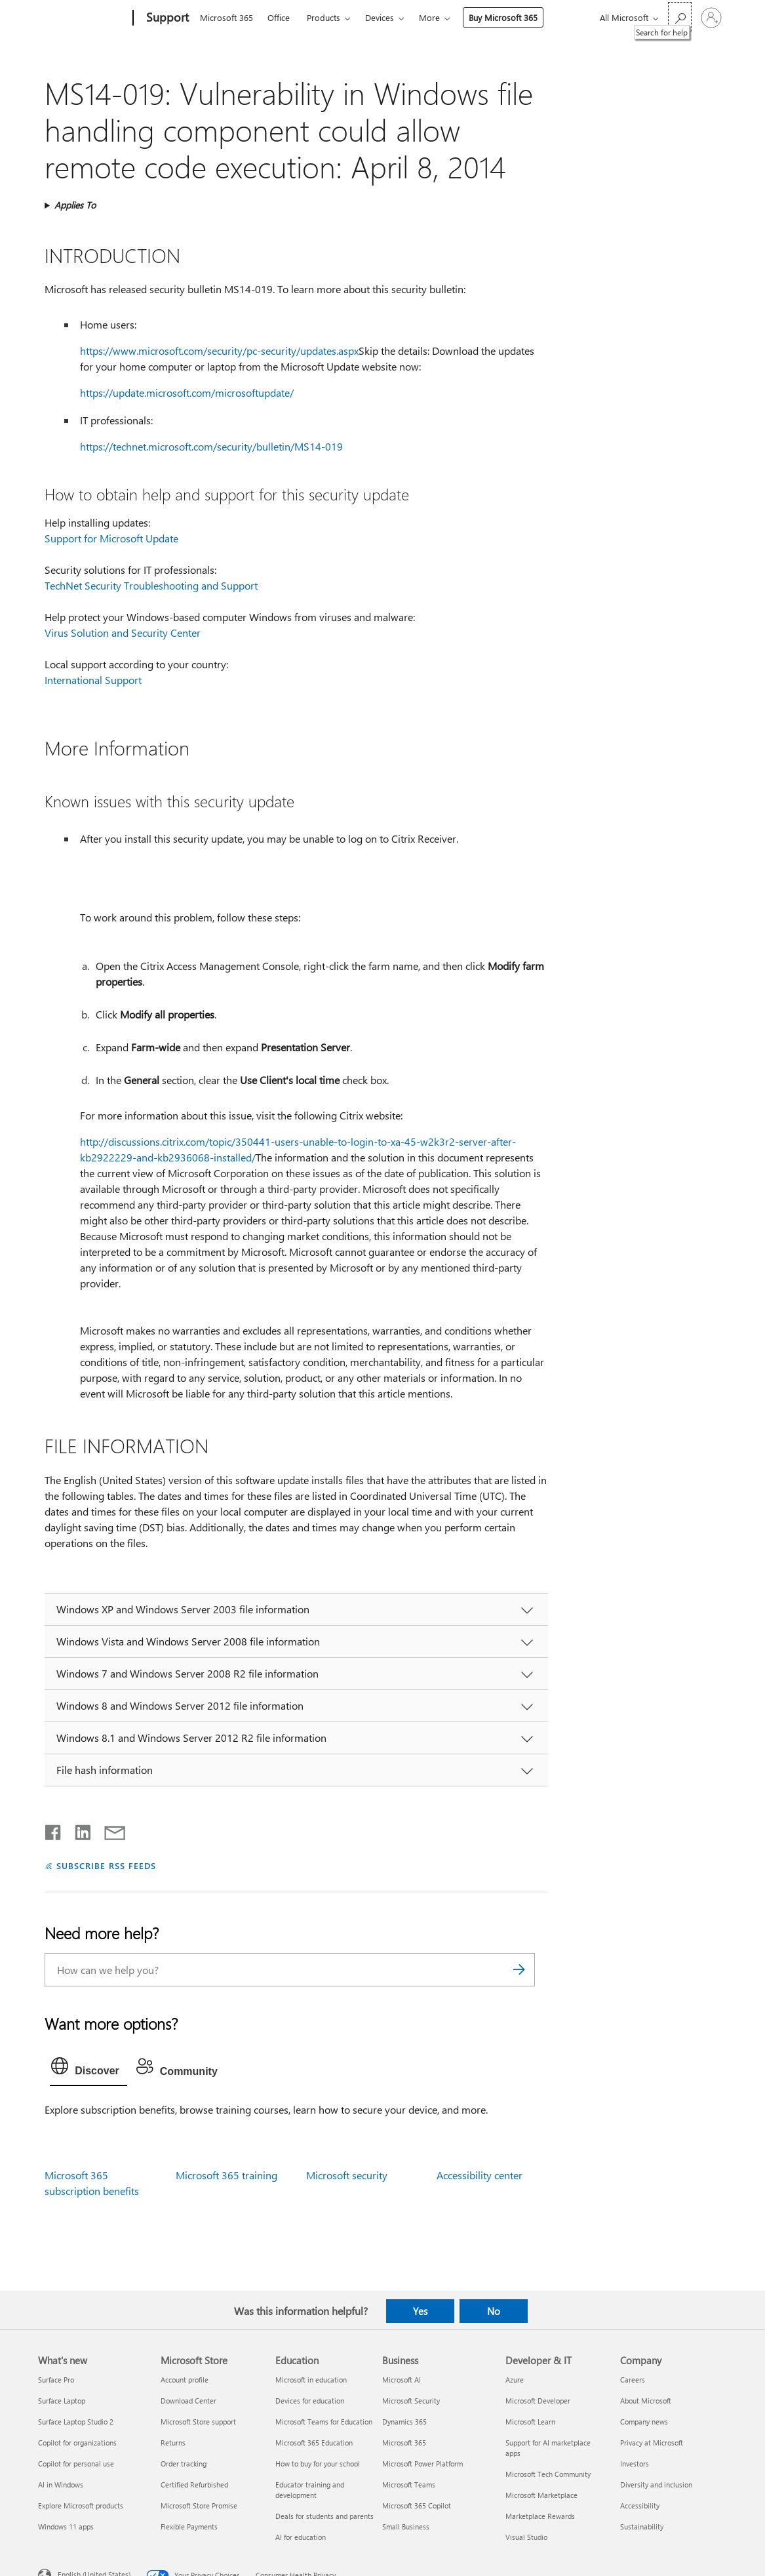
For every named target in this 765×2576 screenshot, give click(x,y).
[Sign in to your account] (711, 17)
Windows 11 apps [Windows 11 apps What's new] (66, 2526)
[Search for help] (680, 16)
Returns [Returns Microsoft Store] (173, 2442)
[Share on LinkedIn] (77, 1829)
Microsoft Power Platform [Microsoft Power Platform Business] (422, 2463)
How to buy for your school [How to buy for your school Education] (317, 2463)
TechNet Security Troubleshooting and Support (151, 585)
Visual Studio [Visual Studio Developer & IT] (526, 2537)
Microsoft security (346, 2175)
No (493, 2311)
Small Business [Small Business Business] (405, 2526)
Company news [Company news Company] (644, 2421)
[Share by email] (108, 1829)
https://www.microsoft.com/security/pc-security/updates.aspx (219, 350)
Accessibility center (479, 2175)
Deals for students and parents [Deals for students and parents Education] (324, 2516)
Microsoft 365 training (226, 2175)
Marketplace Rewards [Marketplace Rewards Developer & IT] (540, 2516)
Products (323, 17)
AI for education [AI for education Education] (300, 2537)
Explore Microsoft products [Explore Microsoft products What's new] (80, 2505)
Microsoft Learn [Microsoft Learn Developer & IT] (530, 2421)
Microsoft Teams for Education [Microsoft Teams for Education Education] (323, 2421)
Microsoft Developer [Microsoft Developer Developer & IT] (537, 2400)
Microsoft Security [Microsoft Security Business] (411, 2400)
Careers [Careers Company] (632, 2380)
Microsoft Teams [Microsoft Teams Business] (408, 2484)
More (429, 17)
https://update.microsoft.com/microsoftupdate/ (187, 392)
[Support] (166, 18)
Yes (420, 2311)
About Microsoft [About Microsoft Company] (645, 2400)
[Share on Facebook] (54, 1829)
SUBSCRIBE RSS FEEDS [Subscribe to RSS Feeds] (106, 1865)
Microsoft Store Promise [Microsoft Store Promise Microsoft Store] (199, 2505)
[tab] (88, 2069)
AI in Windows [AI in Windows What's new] (60, 2484)
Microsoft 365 (226, 17)
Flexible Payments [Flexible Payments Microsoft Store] (189, 2526)
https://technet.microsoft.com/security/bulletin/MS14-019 (211, 446)
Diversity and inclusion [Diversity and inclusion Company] (656, 2484)
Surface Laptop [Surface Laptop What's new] (61, 2400)
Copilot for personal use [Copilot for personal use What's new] (76, 2463)
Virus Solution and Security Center (123, 632)
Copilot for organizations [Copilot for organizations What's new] (77, 2442)
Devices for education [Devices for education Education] (309, 2400)
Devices (379, 17)
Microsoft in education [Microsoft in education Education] (311, 2380)
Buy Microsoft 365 (503, 17)
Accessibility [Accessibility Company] (639, 2505)
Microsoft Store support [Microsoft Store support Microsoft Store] (198, 2421)
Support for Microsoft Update (111, 538)
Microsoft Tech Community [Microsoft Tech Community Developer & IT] (548, 2474)
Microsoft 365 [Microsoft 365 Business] (404, 2442)
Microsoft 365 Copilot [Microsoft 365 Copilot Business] (416, 2505)
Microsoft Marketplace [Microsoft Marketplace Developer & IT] (541, 2495)
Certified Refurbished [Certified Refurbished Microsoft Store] (194, 2484)
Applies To (75, 205)
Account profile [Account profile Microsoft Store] (184, 2380)
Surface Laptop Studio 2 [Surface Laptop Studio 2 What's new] (75, 2421)
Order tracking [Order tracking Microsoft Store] (183, 2463)
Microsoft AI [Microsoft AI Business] (401, 2380)
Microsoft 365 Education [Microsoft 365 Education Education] (314, 2442)
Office (278, 17)
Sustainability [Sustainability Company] (641, 2526)
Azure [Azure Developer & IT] (514, 2380)
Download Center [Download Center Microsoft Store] (188, 2400)
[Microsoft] (83, 18)
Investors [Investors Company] (634, 2463)
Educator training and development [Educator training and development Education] (309, 2490)
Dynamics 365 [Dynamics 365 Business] (404, 2421)
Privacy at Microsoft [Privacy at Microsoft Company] (651, 2442)
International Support (93, 680)
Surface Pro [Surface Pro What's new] (56, 2380)
